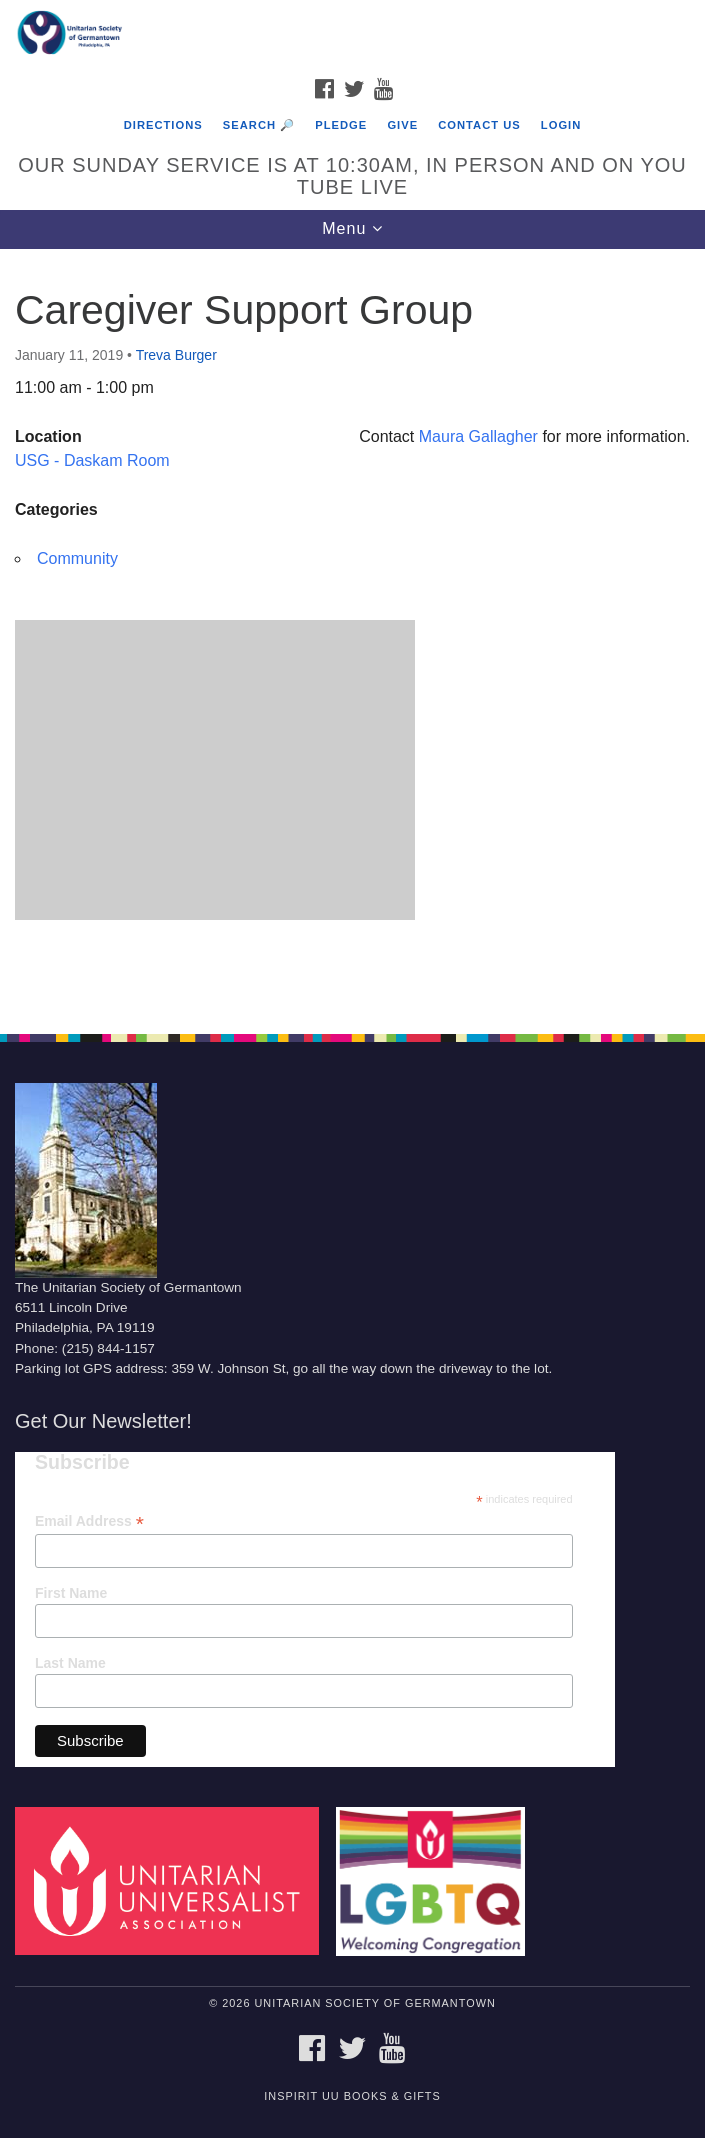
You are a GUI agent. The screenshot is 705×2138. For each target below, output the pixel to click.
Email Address (89, 1521)
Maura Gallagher (478, 436)
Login (561, 125)
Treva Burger (176, 355)
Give (402, 125)
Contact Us (479, 125)
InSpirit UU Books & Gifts (352, 2096)
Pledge (341, 125)
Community (77, 558)
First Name (71, 1593)
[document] (352, 630)
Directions (163, 125)
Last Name (70, 1663)
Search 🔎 (259, 125)
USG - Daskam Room (92, 460)
